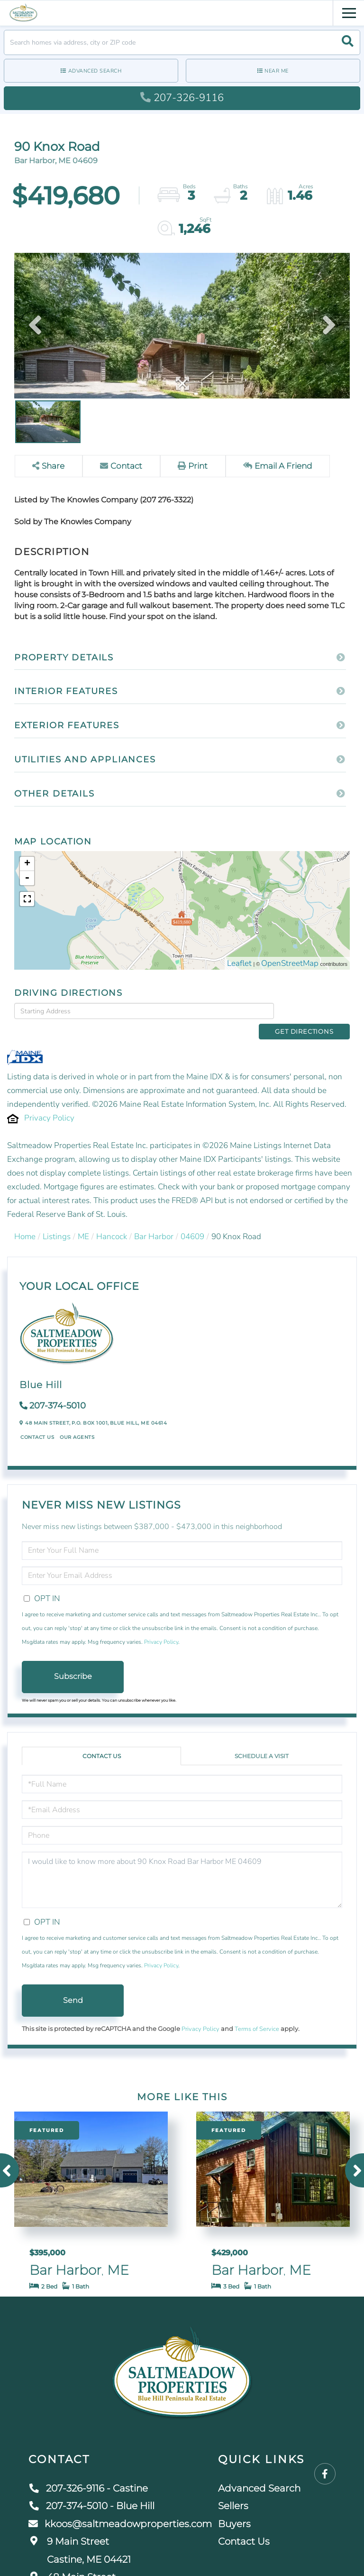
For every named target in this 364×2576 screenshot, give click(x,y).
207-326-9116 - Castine (88, 2472)
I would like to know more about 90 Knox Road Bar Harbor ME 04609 (182, 1864)
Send (73, 1984)
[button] (347, 42)
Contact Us (37, 1422)
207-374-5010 (57, 1390)
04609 (192, 1220)
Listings (57, 1220)
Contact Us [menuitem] (244, 2526)
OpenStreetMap (289, 963)
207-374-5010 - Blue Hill (91, 2490)
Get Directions (314, 1010)
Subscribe (73, 1661)
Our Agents (77, 1422)
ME (83, 1220)
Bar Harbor (153, 1220)
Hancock (111, 1220)
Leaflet (239, 963)
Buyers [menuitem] (234, 2508)
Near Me (276, 70)
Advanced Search (95, 70)
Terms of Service (257, 2014)
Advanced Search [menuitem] (259, 2472)
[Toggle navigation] (349, 11)
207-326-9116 (182, 98)
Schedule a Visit (262, 1740)
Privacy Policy (49, 1102)
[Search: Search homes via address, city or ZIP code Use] (182, 42)
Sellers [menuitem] (233, 2490)
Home (25, 1220)
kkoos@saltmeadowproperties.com (120, 2508)
